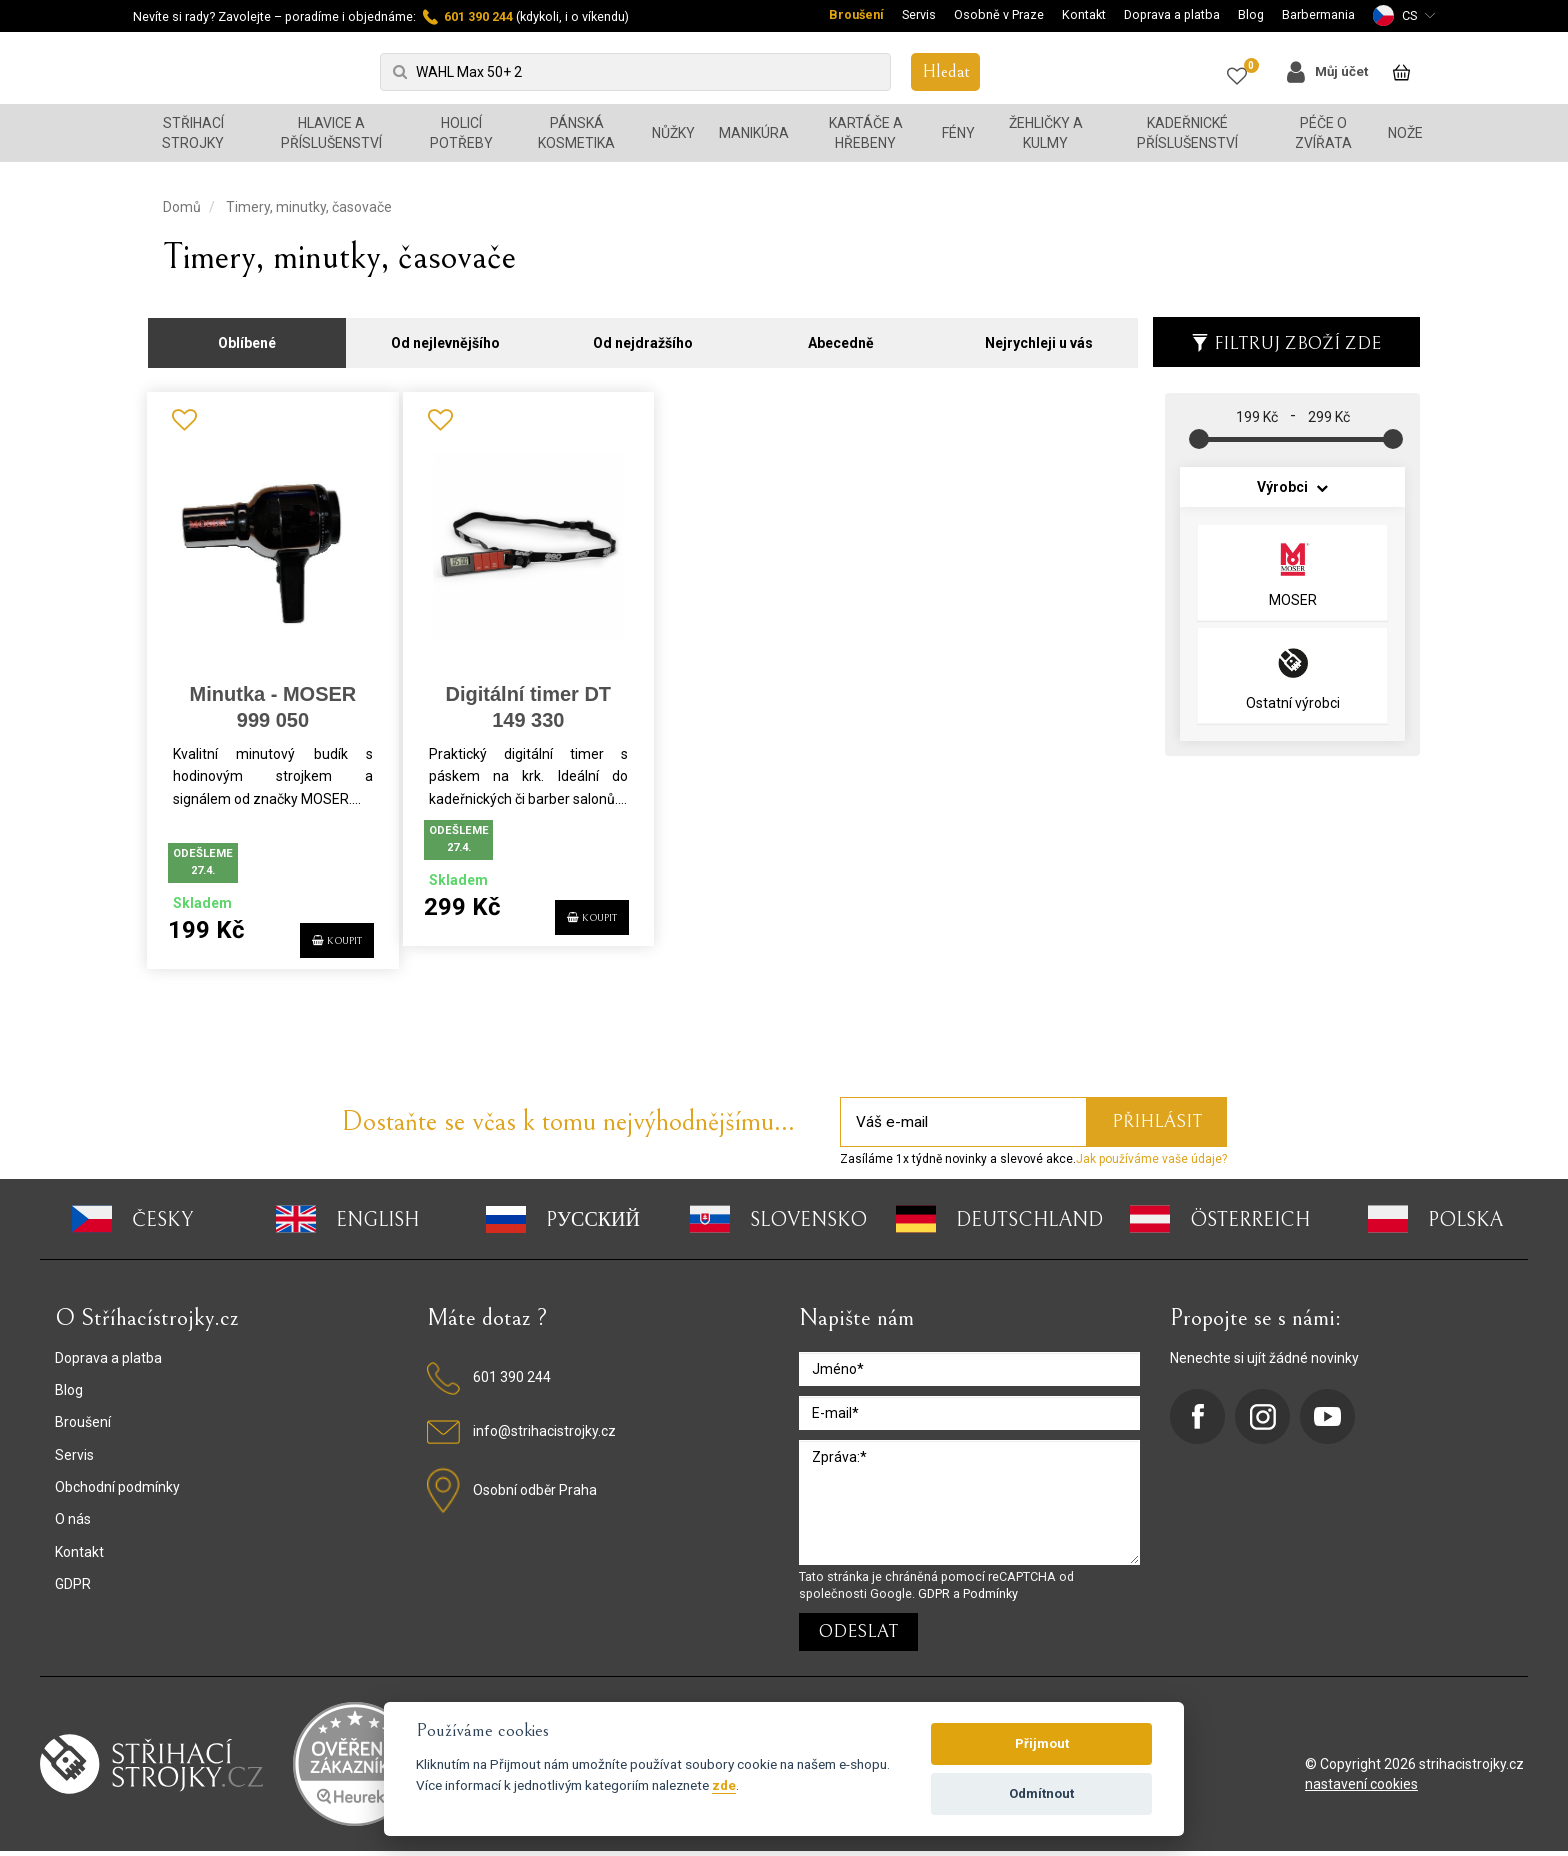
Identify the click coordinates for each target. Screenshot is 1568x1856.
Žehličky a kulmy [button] (1046, 133)
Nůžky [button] (673, 133)
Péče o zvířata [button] (1323, 133)
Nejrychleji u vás (1039, 332)
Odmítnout (1041, 1793)
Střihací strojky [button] (193, 133)
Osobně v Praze (999, 14)
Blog (1251, 14)
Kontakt (1084, 14)
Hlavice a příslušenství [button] (331, 133)
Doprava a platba (1172, 14)
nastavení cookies (1361, 1789)
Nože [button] (1405, 133)
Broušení (856, 14)
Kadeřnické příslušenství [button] (1187, 133)
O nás (73, 1524)
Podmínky (990, 1598)
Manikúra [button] (754, 133)
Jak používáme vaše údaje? (1151, 1164)
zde (724, 1785)
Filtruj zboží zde (1286, 332)
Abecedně (841, 332)
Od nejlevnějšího (445, 332)
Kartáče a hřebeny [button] (866, 133)
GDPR (73, 1589)
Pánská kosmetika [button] (576, 133)
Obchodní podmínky (117, 1492)
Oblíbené (247, 332)
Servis (919, 14)
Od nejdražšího (643, 332)
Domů (182, 207)
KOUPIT (323, 933)
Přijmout (1042, 1743)
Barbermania (1318, 14)
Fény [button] (958, 133)
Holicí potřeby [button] (461, 133)
